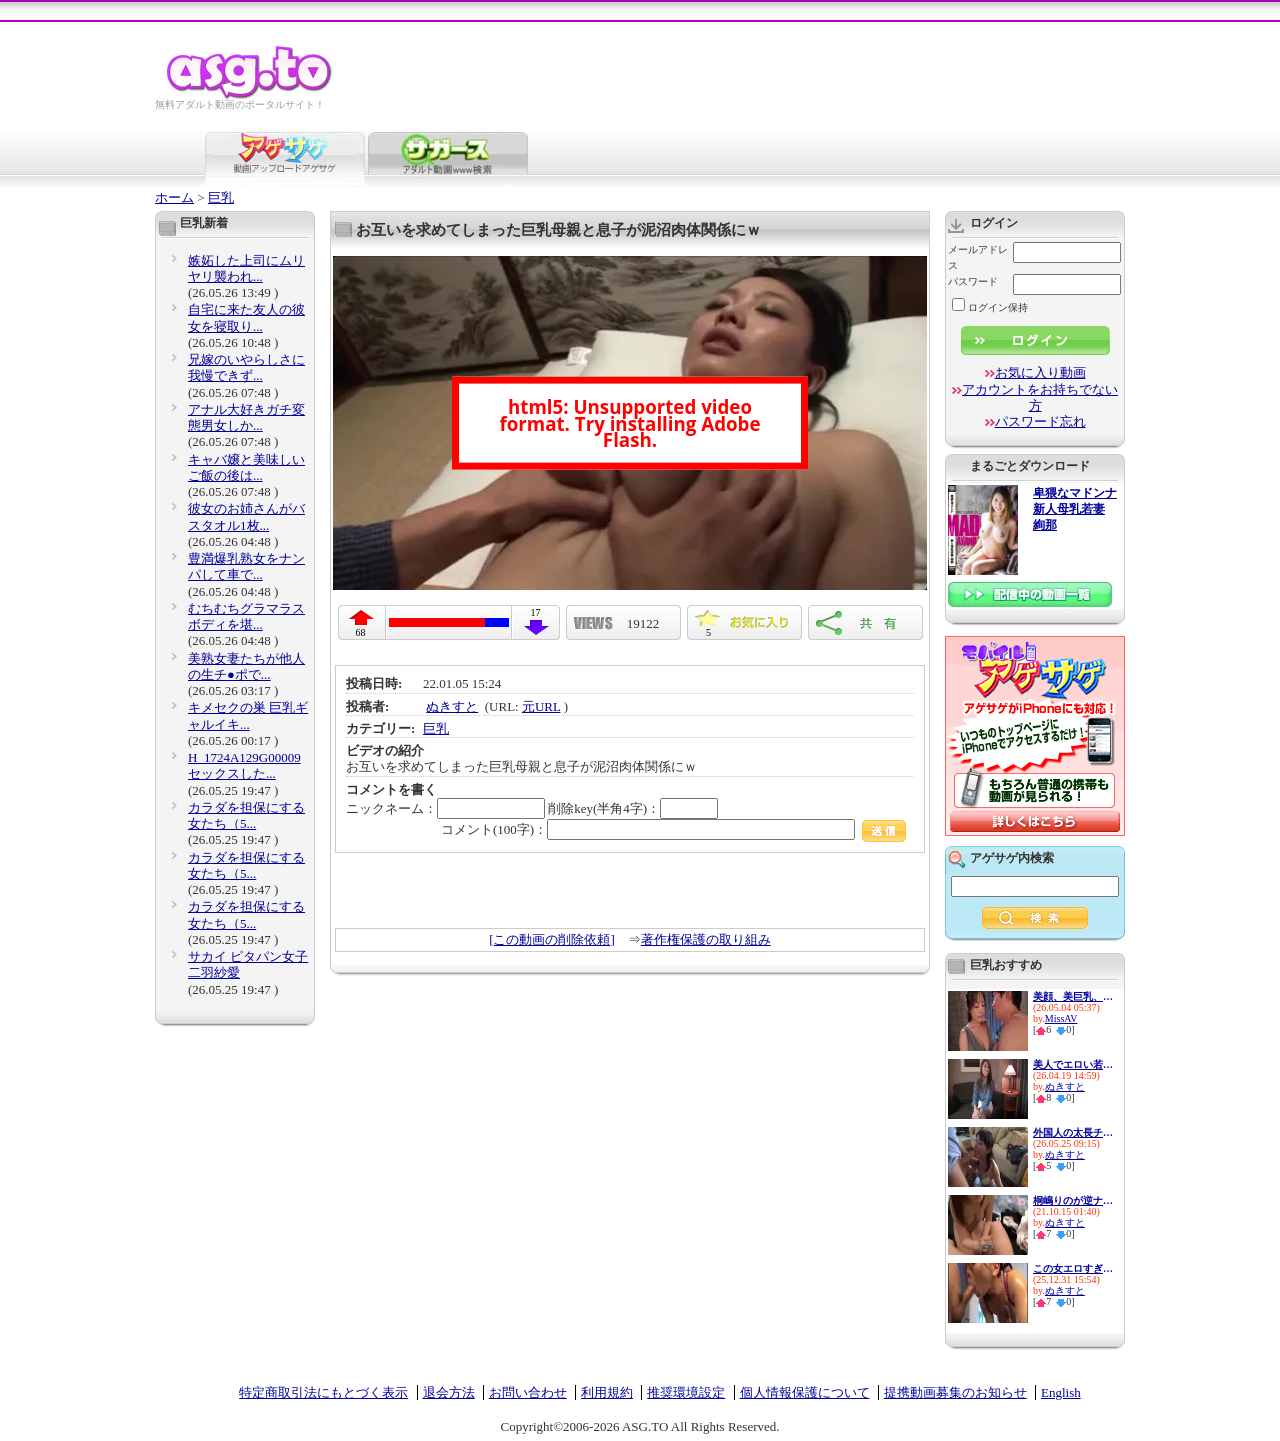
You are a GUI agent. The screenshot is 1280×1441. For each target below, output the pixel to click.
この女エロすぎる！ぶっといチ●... (1073, 1268)
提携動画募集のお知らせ (955, 1392)
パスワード (973, 281)
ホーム (174, 197)
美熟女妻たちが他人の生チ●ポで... (246, 666)
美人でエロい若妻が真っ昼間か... (1073, 1064)
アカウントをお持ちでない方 (1040, 397)
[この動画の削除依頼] (552, 939)
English (1061, 1392)
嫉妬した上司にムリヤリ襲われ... (246, 268)
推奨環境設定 (686, 1392)
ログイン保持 (990, 307)
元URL (541, 706)
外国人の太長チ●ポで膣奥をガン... (1073, 1132)
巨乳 (221, 197)
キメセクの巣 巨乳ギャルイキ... (248, 715)
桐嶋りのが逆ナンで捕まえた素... (1073, 1200)
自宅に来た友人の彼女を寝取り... (246, 317)
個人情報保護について (805, 1392)
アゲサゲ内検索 (1012, 858)
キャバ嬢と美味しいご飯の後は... (246, 467)
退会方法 (449, 1392)
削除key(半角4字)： (633, 808)
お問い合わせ (528, 1392)
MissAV (1061, 1018)
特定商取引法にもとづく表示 (323, 1392)
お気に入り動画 (1040, 372)
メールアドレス (978, 257)
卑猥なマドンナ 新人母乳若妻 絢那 (1075, 509)
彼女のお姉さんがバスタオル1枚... (246, 516)
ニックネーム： (445, 808)
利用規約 (607, 1392)
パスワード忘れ (1040, 421)
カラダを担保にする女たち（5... (246, 815)
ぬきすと (452, 706)
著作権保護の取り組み (706, 939)
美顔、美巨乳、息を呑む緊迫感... (1073, 996)
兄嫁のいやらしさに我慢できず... (246, 367)
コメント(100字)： (673, 829)
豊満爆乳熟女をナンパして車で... (246, 566)
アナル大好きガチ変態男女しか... (246, 417)
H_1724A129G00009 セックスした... (244, 765)
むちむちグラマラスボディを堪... (246, 616)
